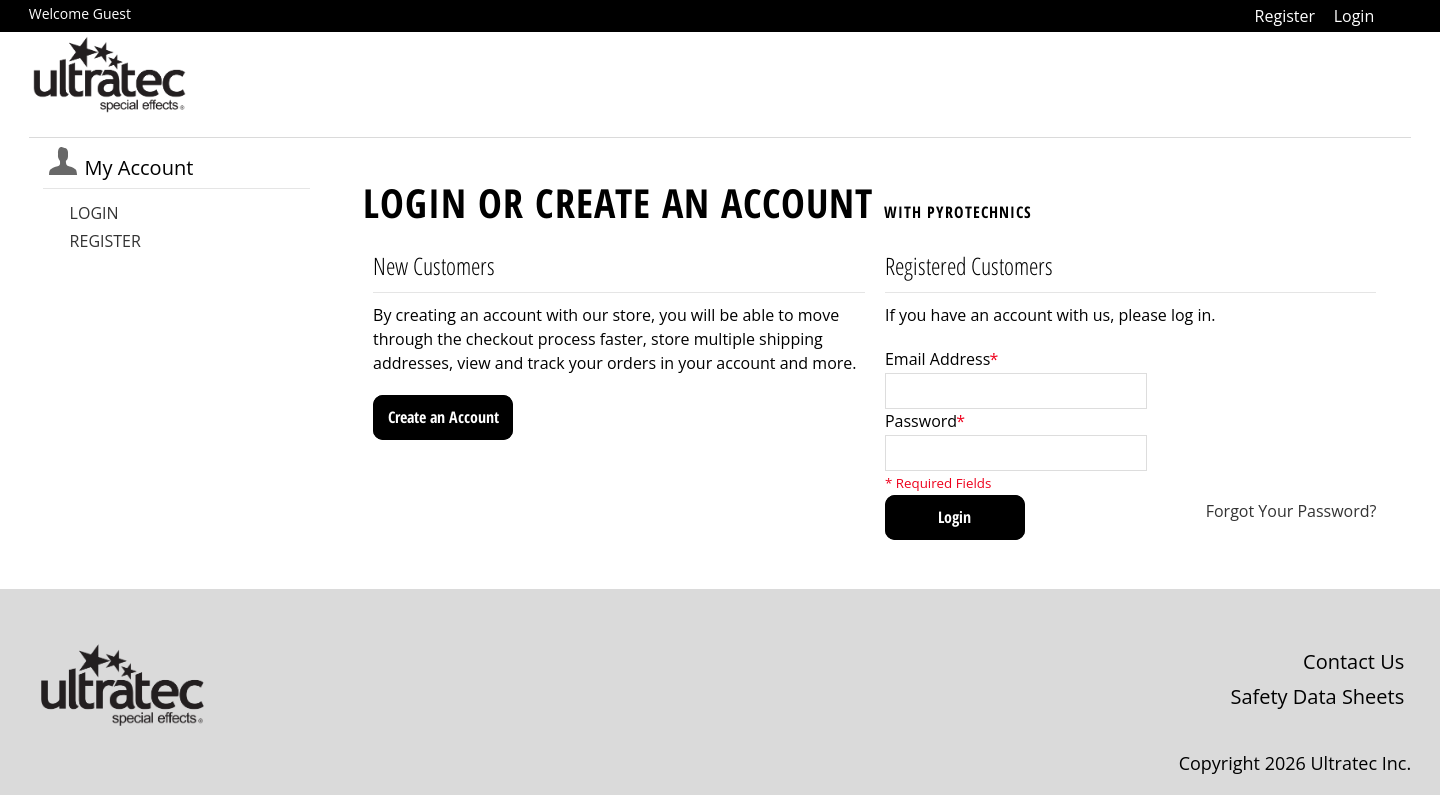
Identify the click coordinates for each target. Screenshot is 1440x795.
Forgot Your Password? (1291, 511)
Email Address (937, 359)
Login (1354, 16)
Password (921, 421)
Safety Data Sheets (1317, 696)
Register (1285, 16)
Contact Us (1353, 661)
